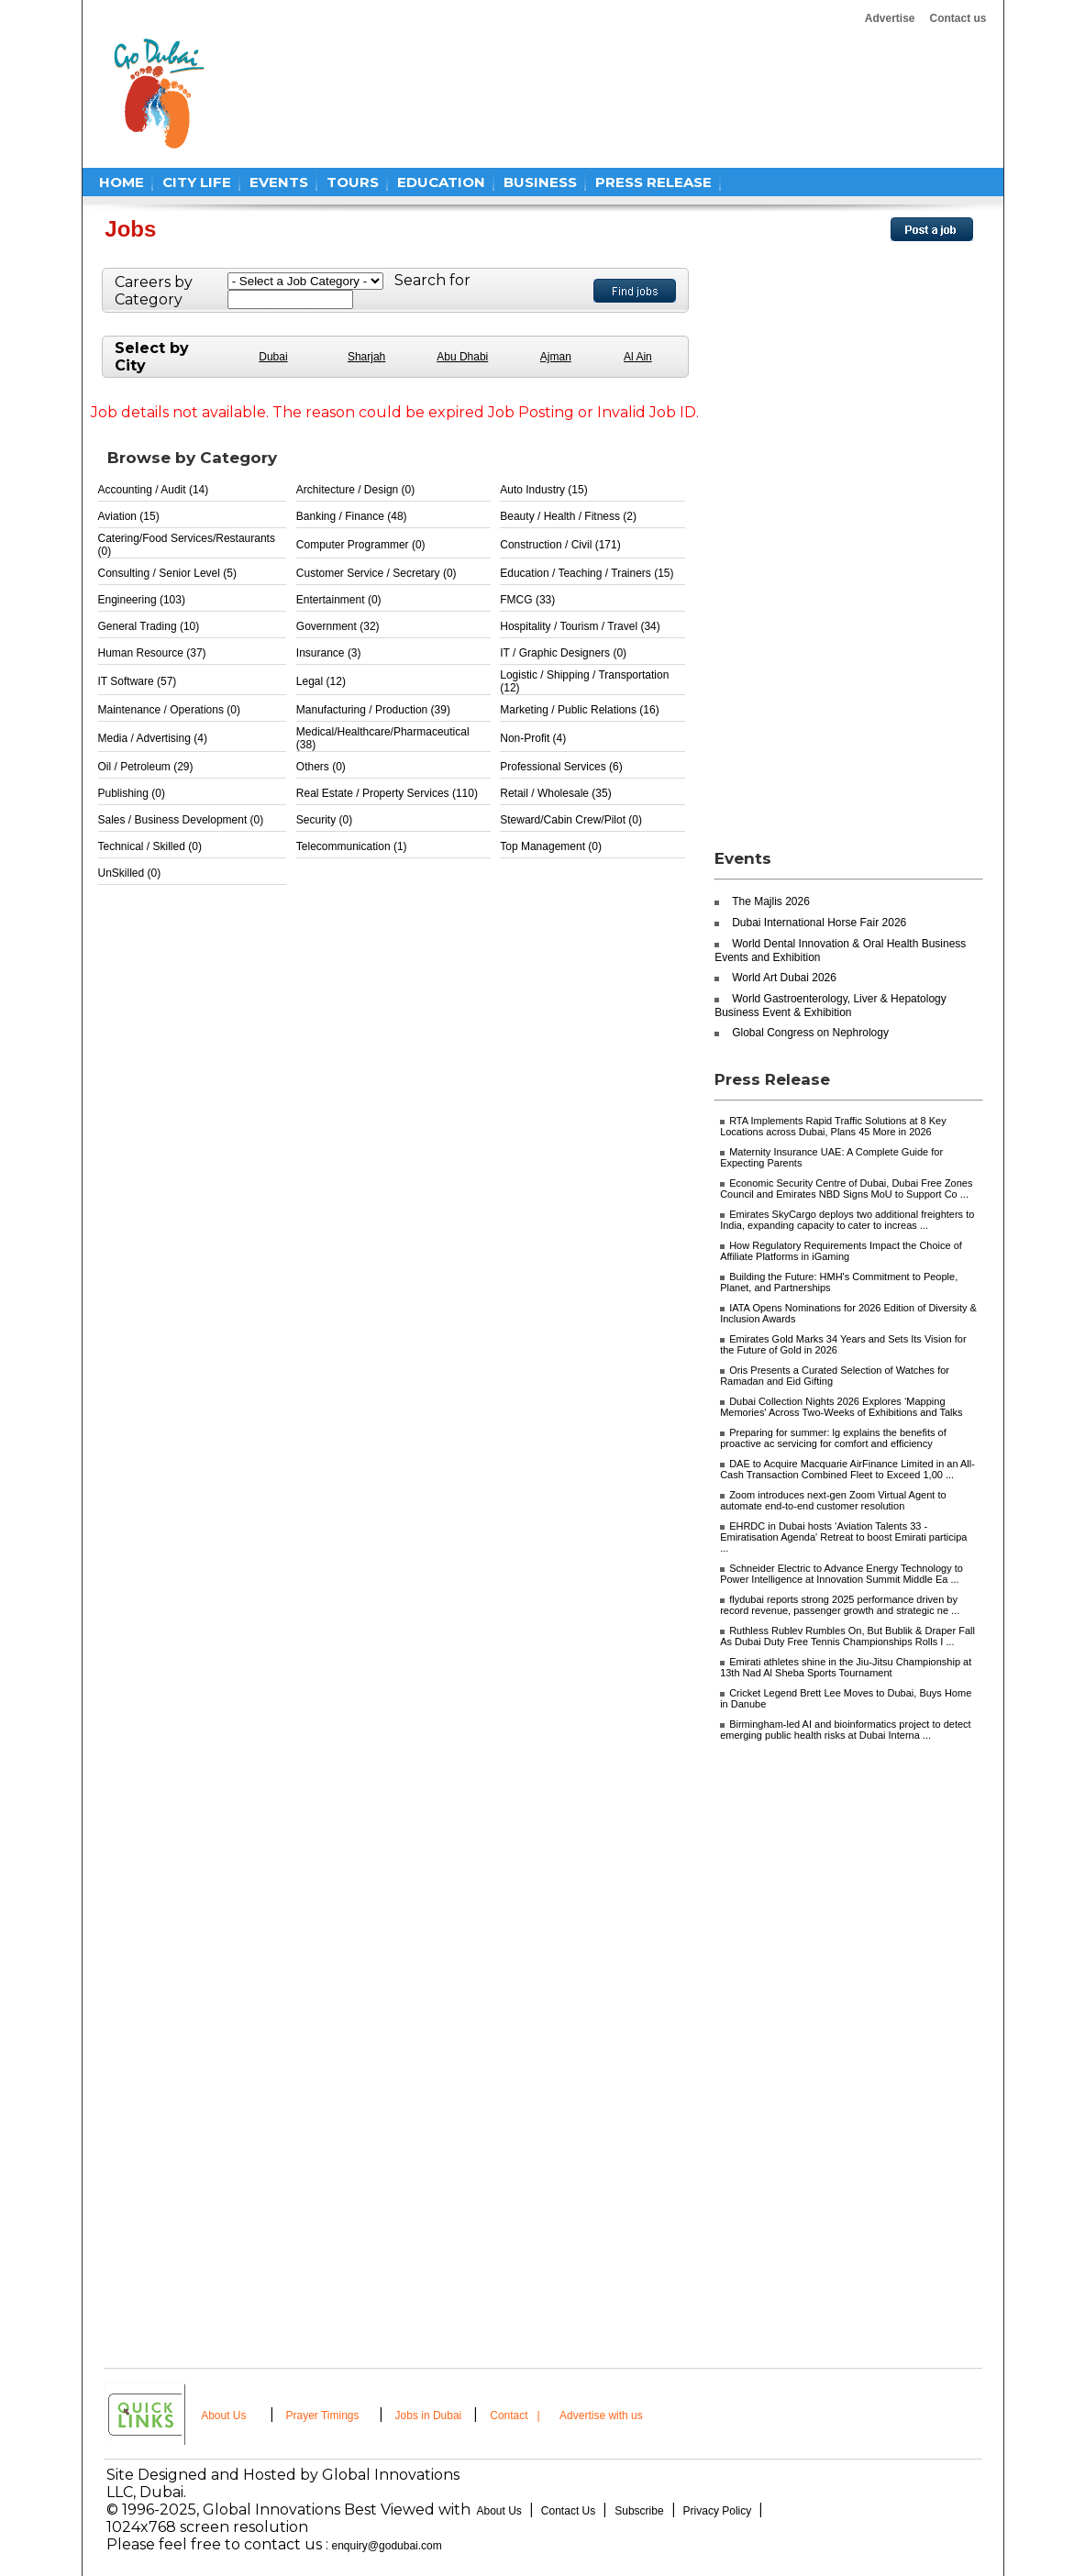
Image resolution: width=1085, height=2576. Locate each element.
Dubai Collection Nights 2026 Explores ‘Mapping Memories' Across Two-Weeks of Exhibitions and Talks (841, 1407)
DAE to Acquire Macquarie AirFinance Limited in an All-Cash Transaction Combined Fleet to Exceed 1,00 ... (847, 1469)
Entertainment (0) (339, 599)
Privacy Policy (717, 2510)
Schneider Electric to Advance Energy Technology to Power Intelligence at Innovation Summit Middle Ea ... (841, 1574)
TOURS (353, 182)
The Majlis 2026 (771, 901)
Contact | (516, 2415)
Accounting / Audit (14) (153, 489)
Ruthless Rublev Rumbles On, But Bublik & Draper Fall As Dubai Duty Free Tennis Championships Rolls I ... (847, 1636)
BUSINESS (540, 182)
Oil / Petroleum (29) (146, 766)
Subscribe (638, 2510)
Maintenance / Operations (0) (169, 709)
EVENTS (278, 182)
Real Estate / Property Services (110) (387, 793)
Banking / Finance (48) (351, 516)
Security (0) (324, 819)
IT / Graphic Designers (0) (563, 653)
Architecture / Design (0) (355, 489)
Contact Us (568, 2510)
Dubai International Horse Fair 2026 (819, 922)
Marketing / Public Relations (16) (579, 709)
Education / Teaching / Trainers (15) (586, 573)
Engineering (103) (141, 599)
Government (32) (338, 626)
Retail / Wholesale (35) (555, 793)
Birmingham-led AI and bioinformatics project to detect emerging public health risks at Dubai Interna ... (845, 1730)
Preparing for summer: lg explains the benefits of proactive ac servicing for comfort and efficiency (833, 1438)
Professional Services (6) (561, 766)
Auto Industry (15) (543, 489)
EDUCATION (441, 182)
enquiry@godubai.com (387, 2545)
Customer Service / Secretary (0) (376, 573)
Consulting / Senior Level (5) (167, 573)
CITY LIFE (196, 182)
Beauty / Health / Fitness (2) (568, 516)
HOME (121, 182)
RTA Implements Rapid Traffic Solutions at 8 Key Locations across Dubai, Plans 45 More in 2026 (833, 1126)
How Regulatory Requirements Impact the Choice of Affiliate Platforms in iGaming (841, 1251)
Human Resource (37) (152, 653)
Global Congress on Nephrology (810, 1032)
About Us (223, 2415)
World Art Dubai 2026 (784, 977)
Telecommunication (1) (351, 846)
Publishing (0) (131, 793)
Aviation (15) (129, 516)
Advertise (890, 18)
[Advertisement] (572, 93)
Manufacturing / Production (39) (373, 709)
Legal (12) (321, 681)
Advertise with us (601, 2415)
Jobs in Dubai (428, 2415)
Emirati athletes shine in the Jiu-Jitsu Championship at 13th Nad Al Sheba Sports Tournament (845, 1667)
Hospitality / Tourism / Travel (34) (580, 626)
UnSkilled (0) (129, 873)
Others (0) (321, 766)
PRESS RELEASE (653, 182)
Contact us (957, 18)
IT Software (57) (137, 681)
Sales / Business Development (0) (181, 819)
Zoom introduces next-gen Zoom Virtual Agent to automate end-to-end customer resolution (833, 1500)
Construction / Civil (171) (560, 544)
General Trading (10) (149, 626)
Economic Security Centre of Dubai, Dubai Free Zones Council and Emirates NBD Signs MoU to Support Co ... (846, 1188)
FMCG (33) (527, 599)
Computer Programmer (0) (361, 544)
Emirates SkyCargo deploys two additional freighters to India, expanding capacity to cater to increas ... (847, 1220)
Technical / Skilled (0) (150, 846)
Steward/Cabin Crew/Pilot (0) (571, 819)
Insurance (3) (328, 653)
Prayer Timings (323, 2415)
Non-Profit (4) (533, 738)
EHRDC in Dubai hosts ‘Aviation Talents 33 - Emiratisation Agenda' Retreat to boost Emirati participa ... (843, 1536)
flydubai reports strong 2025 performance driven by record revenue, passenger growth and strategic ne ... (839, 1605)
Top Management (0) (551, 846)
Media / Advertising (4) (152, 738)
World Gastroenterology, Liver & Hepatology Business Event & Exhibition (830, 1005)
